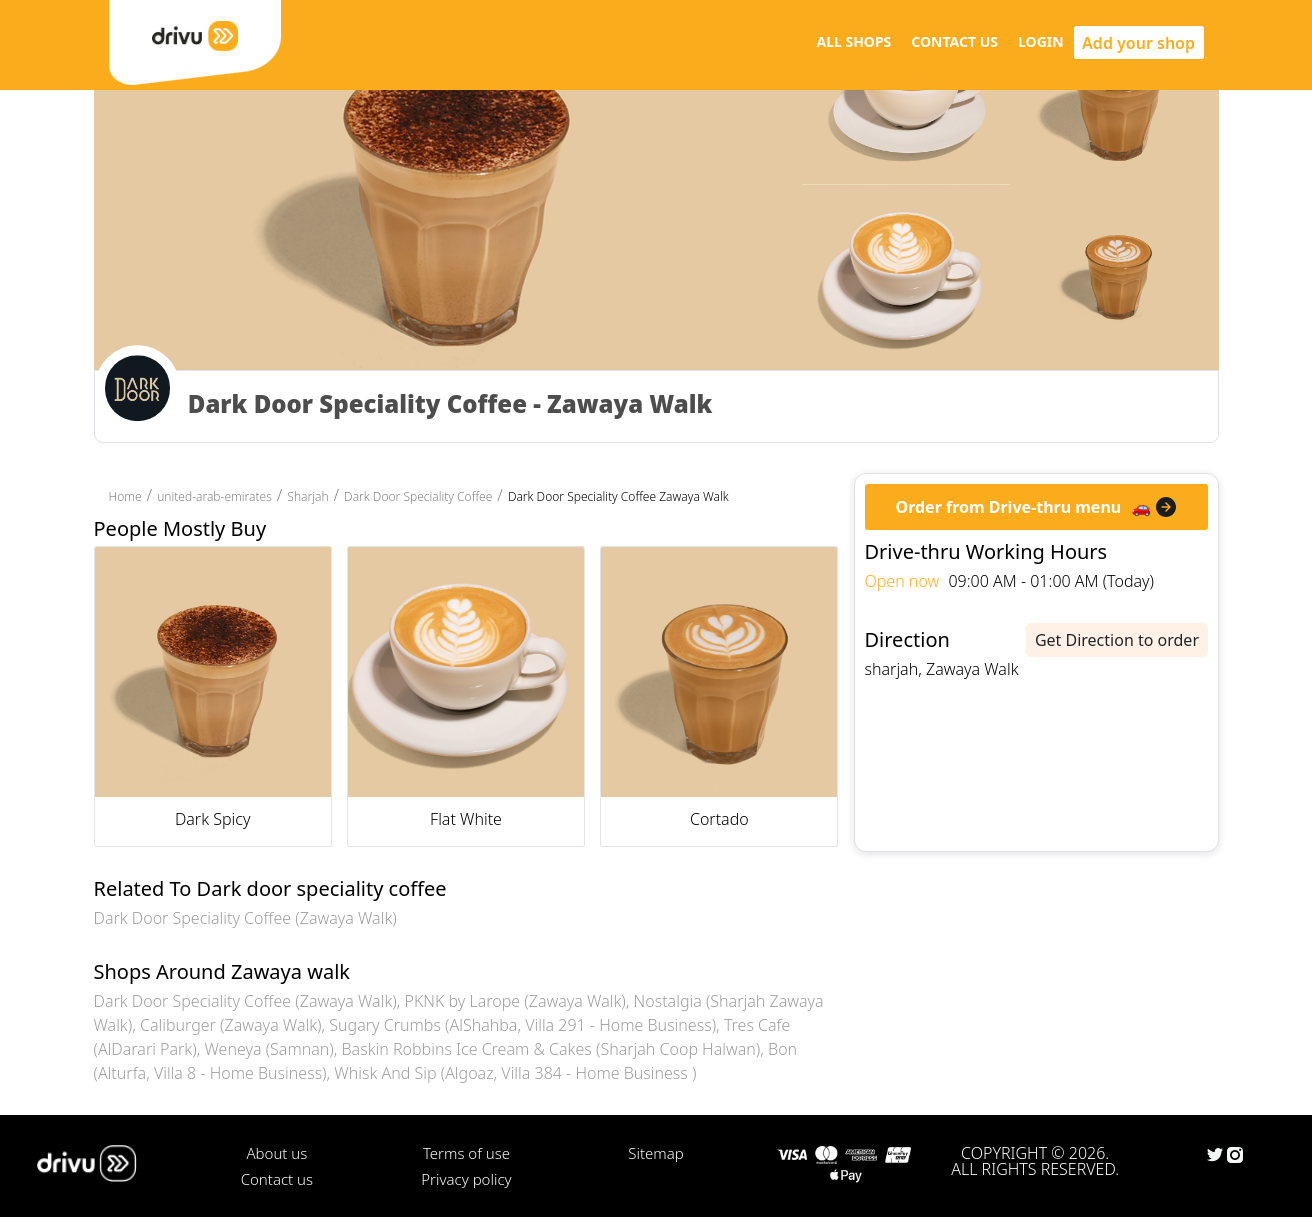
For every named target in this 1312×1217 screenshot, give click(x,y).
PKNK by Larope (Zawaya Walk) (515, 1001)
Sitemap (655, 1153)
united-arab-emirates (214, 496)
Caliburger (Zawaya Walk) (231, 1025)
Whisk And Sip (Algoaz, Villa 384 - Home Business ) (515, 1073)
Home (125, 496)
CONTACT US (954, 41)
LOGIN (1041, 41)
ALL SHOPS (853, 41)
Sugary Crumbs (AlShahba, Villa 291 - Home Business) (522, 1025)
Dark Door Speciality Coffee (418, 496)
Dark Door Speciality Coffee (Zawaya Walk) (245, 918)
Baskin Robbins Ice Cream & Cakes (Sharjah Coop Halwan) (551, 1049)
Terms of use (466, 1153)
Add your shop (1138, 43)
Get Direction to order (1117, 640)
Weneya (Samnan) (268, 1049)
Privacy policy (466, 1179)
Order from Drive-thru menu (1009, 507)
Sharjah (307, 496)
